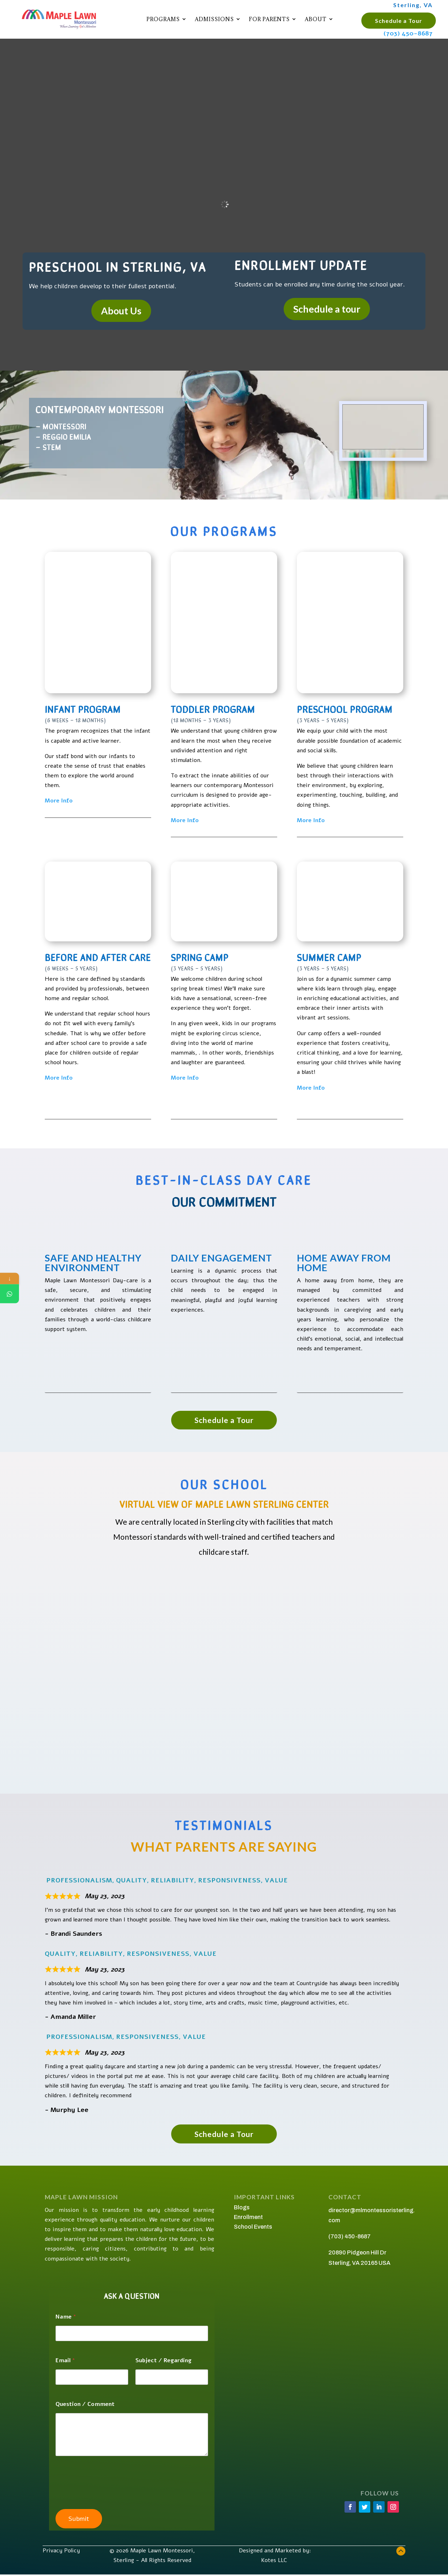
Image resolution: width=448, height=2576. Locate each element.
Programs (163, 19)
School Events (253, 2227)
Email (65, 2360)
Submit (78, 2518)
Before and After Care (98, 957)
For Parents (269, 19)
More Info (59, 801)
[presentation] (110, 2492)
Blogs (242, 2207)
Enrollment (248, 2217)
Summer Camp (329, 957)
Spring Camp (199, 957)
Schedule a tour (326, 309)
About (316, 19)
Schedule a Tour (398, 20)
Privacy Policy (61, 2551)
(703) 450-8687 (408, 33)
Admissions (214, 19)
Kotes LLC (275, 2560)
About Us (121, 311)
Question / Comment (85, 2404)
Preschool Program (344, 709)
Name (66, 2317)
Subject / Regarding (163, 2360)
